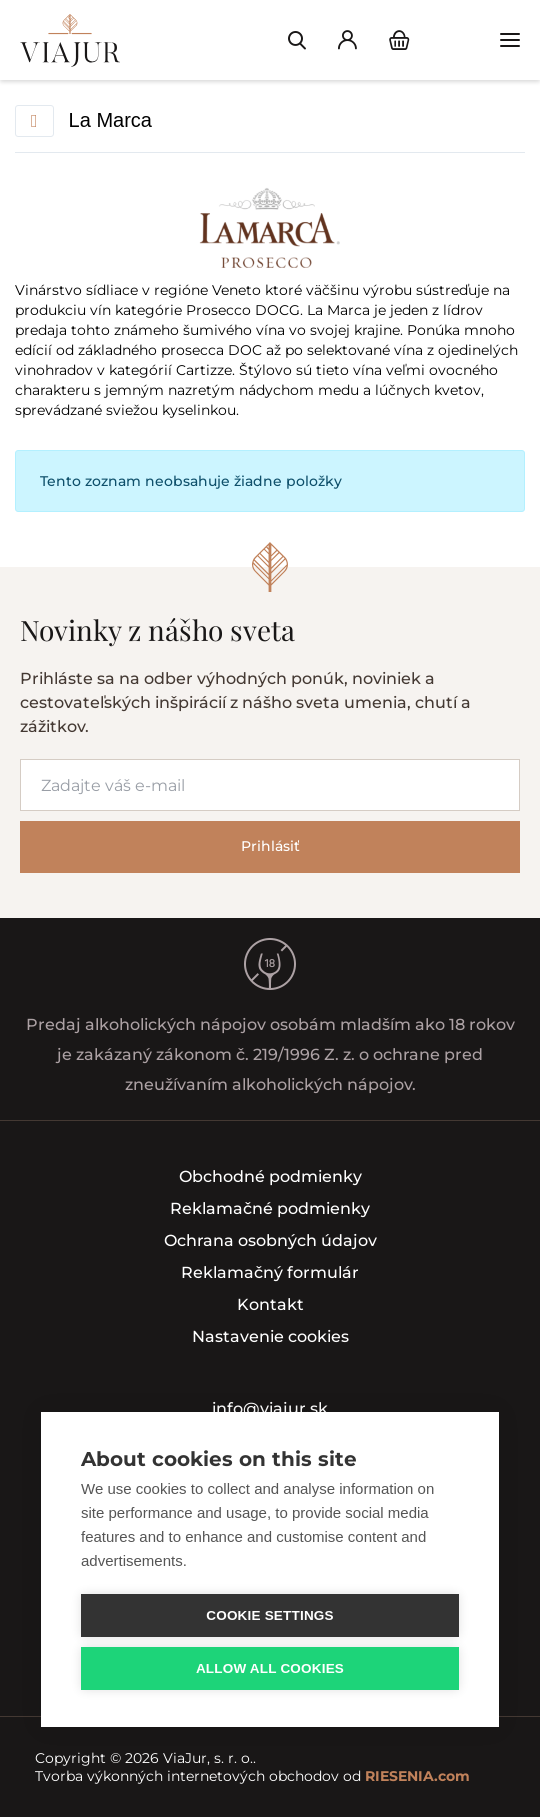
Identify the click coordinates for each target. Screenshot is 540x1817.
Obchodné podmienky (270, 1176)
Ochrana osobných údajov (270, 1240)
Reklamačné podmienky (270, 1208)
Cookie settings (270, 1615)
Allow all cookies (270, 1668)
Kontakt (270, 1304)
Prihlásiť (270, 846)
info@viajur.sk (270, 1408)
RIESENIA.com (417, 1776)
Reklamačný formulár (270, 1272)
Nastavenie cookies (270, 1336)
